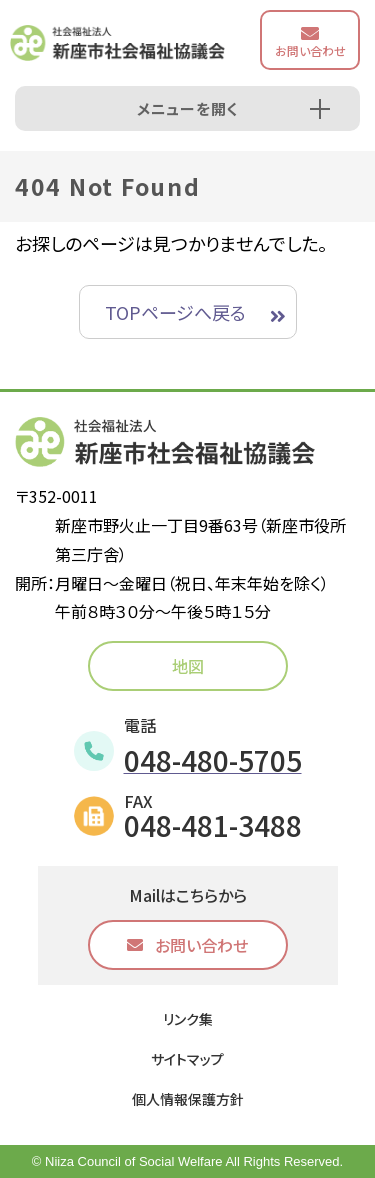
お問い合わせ (310, 50)
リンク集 (188, 1019)
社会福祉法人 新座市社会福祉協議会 (117, 43)
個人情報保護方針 (188, 1099)
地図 (188, 666)
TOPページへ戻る (175, 312)
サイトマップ (187, 1059)
